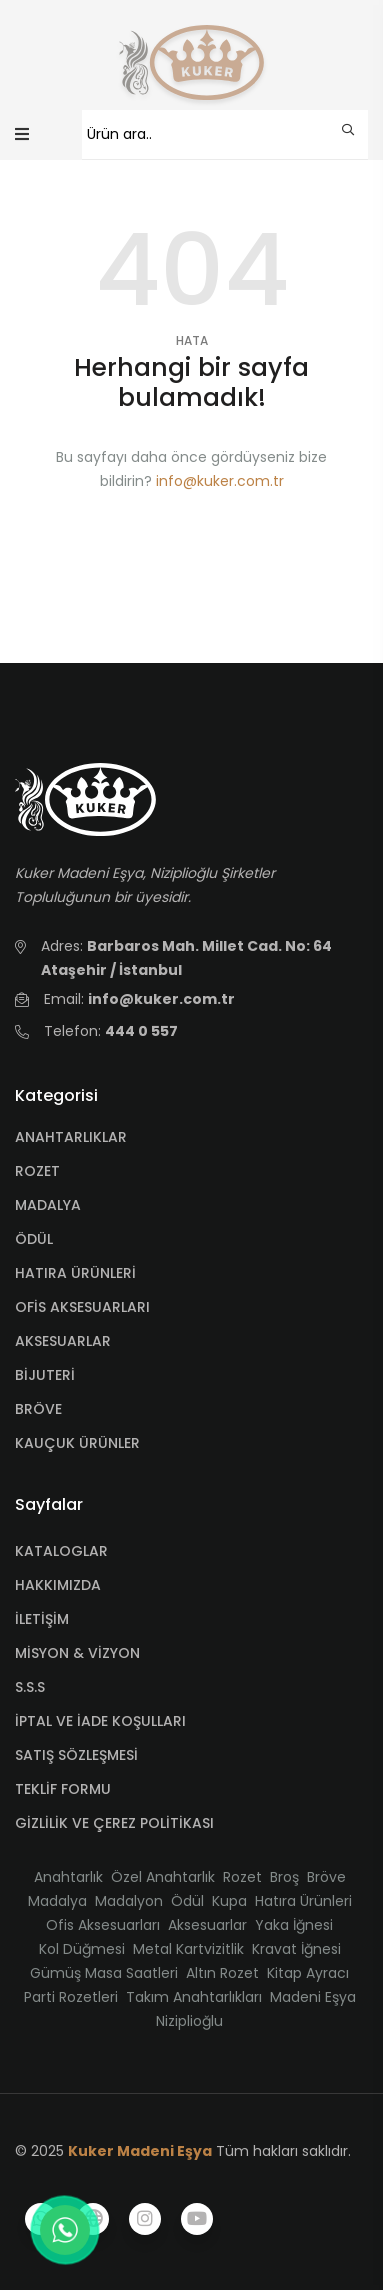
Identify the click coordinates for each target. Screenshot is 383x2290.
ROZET (37, 1171)
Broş (284, 1877)
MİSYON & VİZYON (77, 1653)
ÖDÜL (34, 1239)
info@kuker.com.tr (220, 481)
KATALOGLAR (61, 1551)
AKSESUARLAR (63, 1341)
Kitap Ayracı (308, 1973)
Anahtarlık (68, 1877)
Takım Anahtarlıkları (194, 1997)
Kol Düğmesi (82, 1949)
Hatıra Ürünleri (303, 1901)
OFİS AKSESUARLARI (82, 1307)
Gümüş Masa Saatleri (104, 1973)
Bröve (326, 1877)
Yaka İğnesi (294, 1925)
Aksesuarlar (207, 1925)
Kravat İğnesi (296, 1949)
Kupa (229, 1901)
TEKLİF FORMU (63, 1789)
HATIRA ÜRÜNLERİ (75, 1273)
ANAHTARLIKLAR (71, 1137)
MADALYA (48, 1205)
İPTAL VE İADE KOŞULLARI (100, 1721)
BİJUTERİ (45, 1375)
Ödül (187, 1901)
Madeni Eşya (313, 1997)
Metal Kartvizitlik (188, 1949)
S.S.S (30, 1687)
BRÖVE (38, 1409)
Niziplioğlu (189, 2021)
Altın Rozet (222, 1973)
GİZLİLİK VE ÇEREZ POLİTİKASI (114, 1823)
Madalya (57, 1901)
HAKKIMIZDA (58, 1585)
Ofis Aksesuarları (103, 1925)
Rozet (242, 1877)
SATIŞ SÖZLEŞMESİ (76, 1755)
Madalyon (129, 1901)
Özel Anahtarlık (163, 1877)
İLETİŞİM (42, 1619)
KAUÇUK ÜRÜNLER (77, 1443)
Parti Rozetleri (71, 1997)
